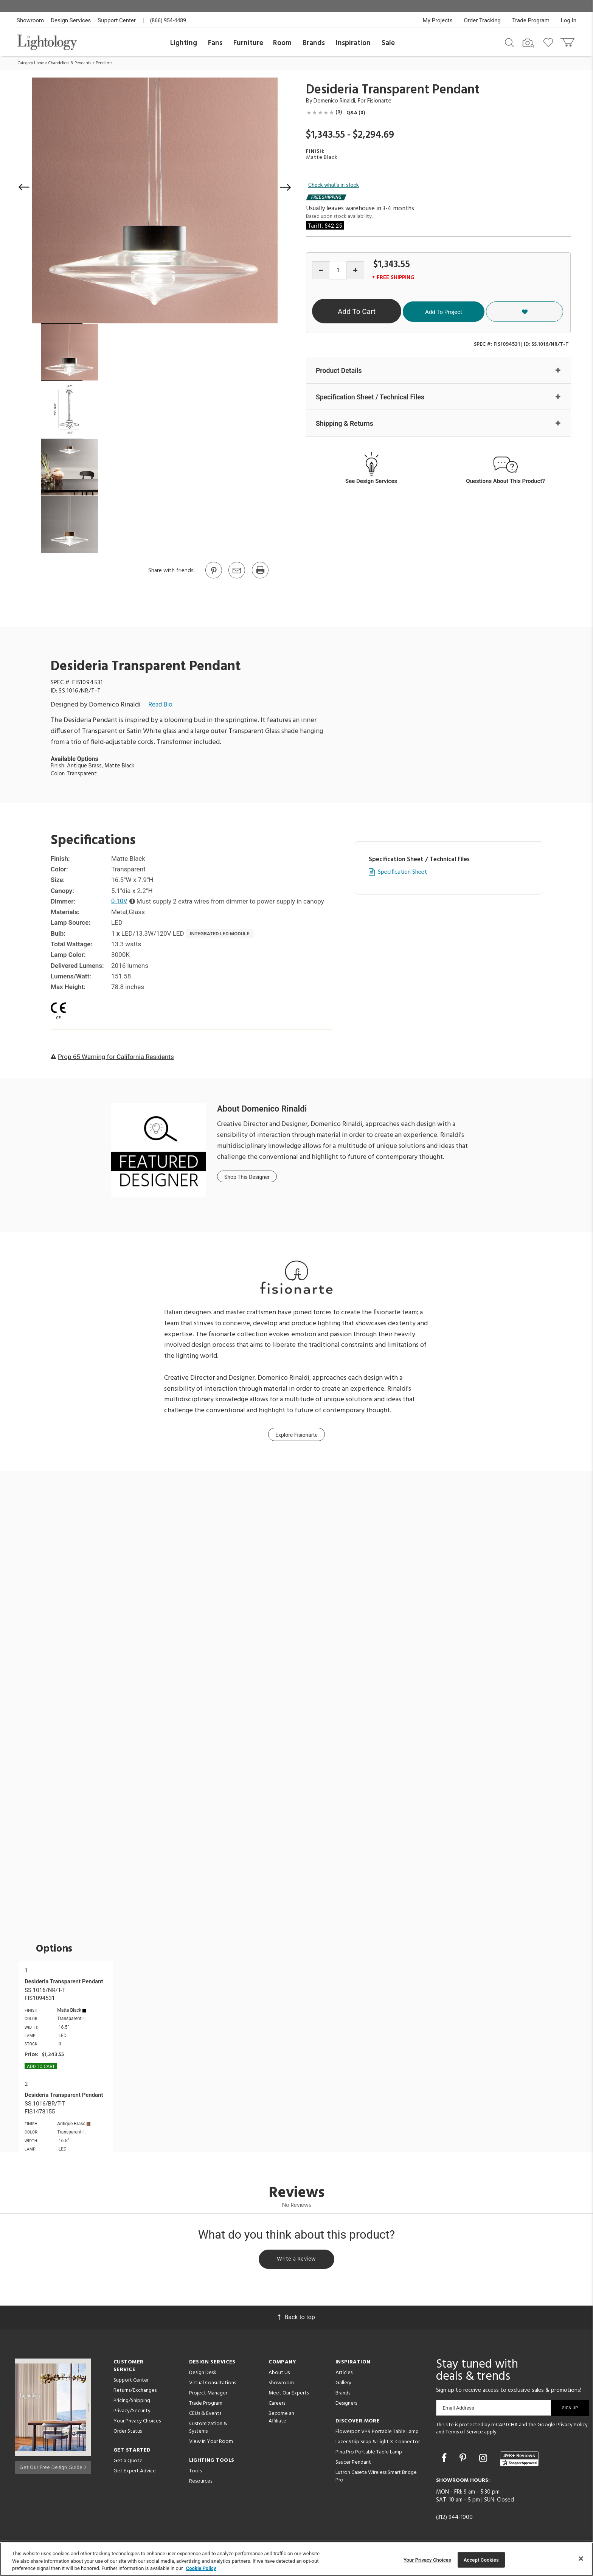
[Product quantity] (338, 270)
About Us (279, 2374)
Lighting (183, 43)
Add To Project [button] (495, 311)
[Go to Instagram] (484, 2459)
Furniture (248, 43)
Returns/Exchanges (135, 2392)
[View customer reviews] (519, 2460)
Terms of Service (464, 2434)
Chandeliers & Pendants (69, 63)
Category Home (31, 63)
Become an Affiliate (281, 2419)
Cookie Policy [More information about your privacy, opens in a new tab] (201, 2568)
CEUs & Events (205, 2415)
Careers (277, 2405)
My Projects (438, 20)
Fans (215, 43)
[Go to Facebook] (445, 2459)
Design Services (71, 20)
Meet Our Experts (289, 2394)
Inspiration (353, 43)
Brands (314, 43)
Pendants (104, 63)
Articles (343, 2374)
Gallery (343, 2384)
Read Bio (160, 705)
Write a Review (296, 2260)
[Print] (260, 578)
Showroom (30, 20)
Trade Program (531, 20)
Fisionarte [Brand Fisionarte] (379, 101)
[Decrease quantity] (321, 270)
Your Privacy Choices (137, 2423)
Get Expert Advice (134, 2472)
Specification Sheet (402, 872)
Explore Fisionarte (296, 1435)
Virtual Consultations (212, 2384)
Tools (195, 2472)
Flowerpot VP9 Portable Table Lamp (377, 2433)
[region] (296, 2559)
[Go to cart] (568, 40)
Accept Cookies (481, 2559)
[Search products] (509, 42)
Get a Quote (128, 2462)
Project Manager (208, 2394)
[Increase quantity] (355, 270)
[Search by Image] (528, 43)
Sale (388, 43)
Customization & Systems (208, 2429)
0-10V (119, 901)
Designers (346, 2405)
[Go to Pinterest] (213, 578)
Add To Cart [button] (385, 311)
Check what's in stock (333, 185)
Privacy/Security (132, 2412)
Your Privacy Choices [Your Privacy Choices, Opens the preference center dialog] (427, 2559)
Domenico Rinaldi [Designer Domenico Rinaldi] (334, 101)
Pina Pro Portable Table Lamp (368, 2453)
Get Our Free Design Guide (52, 2467)
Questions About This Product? (505, 481)
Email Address (458, 2409)
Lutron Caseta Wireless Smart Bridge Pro (376, 2478)
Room (282, 43)
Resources (200, 2482)
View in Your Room (211, 2443)
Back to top (296, 2318)
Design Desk (202, 2374)
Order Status (127, 2432)
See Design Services (371, 481)
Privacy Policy (572, 2426)
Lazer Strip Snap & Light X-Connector (377, 2443)
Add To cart (41, 2066)
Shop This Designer (247, 1177)
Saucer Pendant (353, 2464)
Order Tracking (482, 20)
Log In (568, 20)
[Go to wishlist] (549, 42)
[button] (24, 187)
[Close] (581, 2558)
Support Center (117, 20)
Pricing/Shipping (131, 2402)
